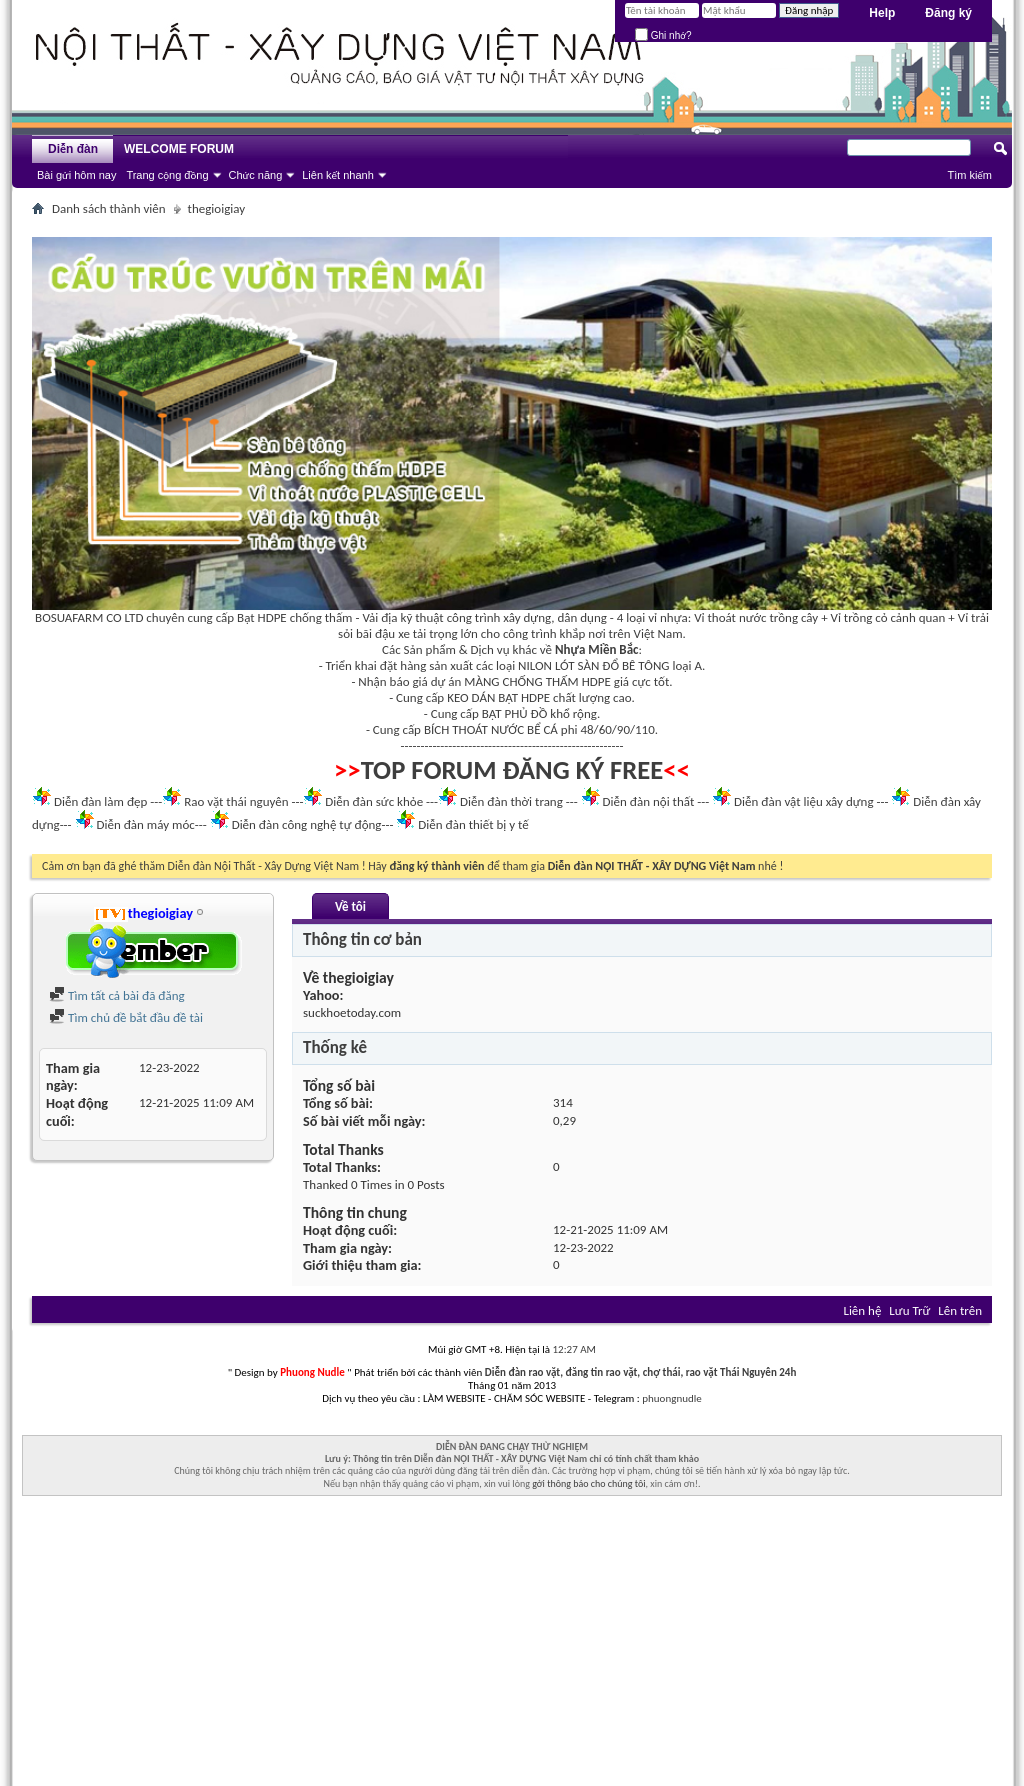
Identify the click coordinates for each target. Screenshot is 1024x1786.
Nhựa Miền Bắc (596, 649)
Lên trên (960, 1310)
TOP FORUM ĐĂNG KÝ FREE (512, 770)
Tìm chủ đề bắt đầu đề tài (126, 1017)
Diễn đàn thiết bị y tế (473, 824)
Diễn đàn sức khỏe (374, 801)
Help (882, 13)
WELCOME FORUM (179, 149)
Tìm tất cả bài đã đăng (117, 995)
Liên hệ (862, 1310)
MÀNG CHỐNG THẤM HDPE (537, 681)
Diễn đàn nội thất (649, 801)
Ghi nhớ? (663, 35)
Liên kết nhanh (338, 175)
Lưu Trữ (909, 1310)
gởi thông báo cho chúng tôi (588, 1483)
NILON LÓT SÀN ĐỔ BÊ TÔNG (593, 665)
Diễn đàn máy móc (145, 824)
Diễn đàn (73, 149)
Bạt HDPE (262, 617)
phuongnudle (671, 1398)
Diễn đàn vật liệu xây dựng (804, 801)
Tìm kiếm (969, 175)
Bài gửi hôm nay (76, 175)
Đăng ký (948, 13)
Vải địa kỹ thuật (402, 617)
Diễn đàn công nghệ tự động (307, 824)
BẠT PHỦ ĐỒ (515, 713)
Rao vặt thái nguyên (236, 801)
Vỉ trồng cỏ (859, 617)
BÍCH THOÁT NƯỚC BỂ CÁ (491, 729)
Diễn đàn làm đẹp (100, 801)
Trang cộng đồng (167, 175)
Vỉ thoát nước (730, 617)
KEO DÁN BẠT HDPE (498, 697)
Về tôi (350, 906)
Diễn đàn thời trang (511, 801)
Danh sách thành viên (109, 208)
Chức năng (256, 175)
